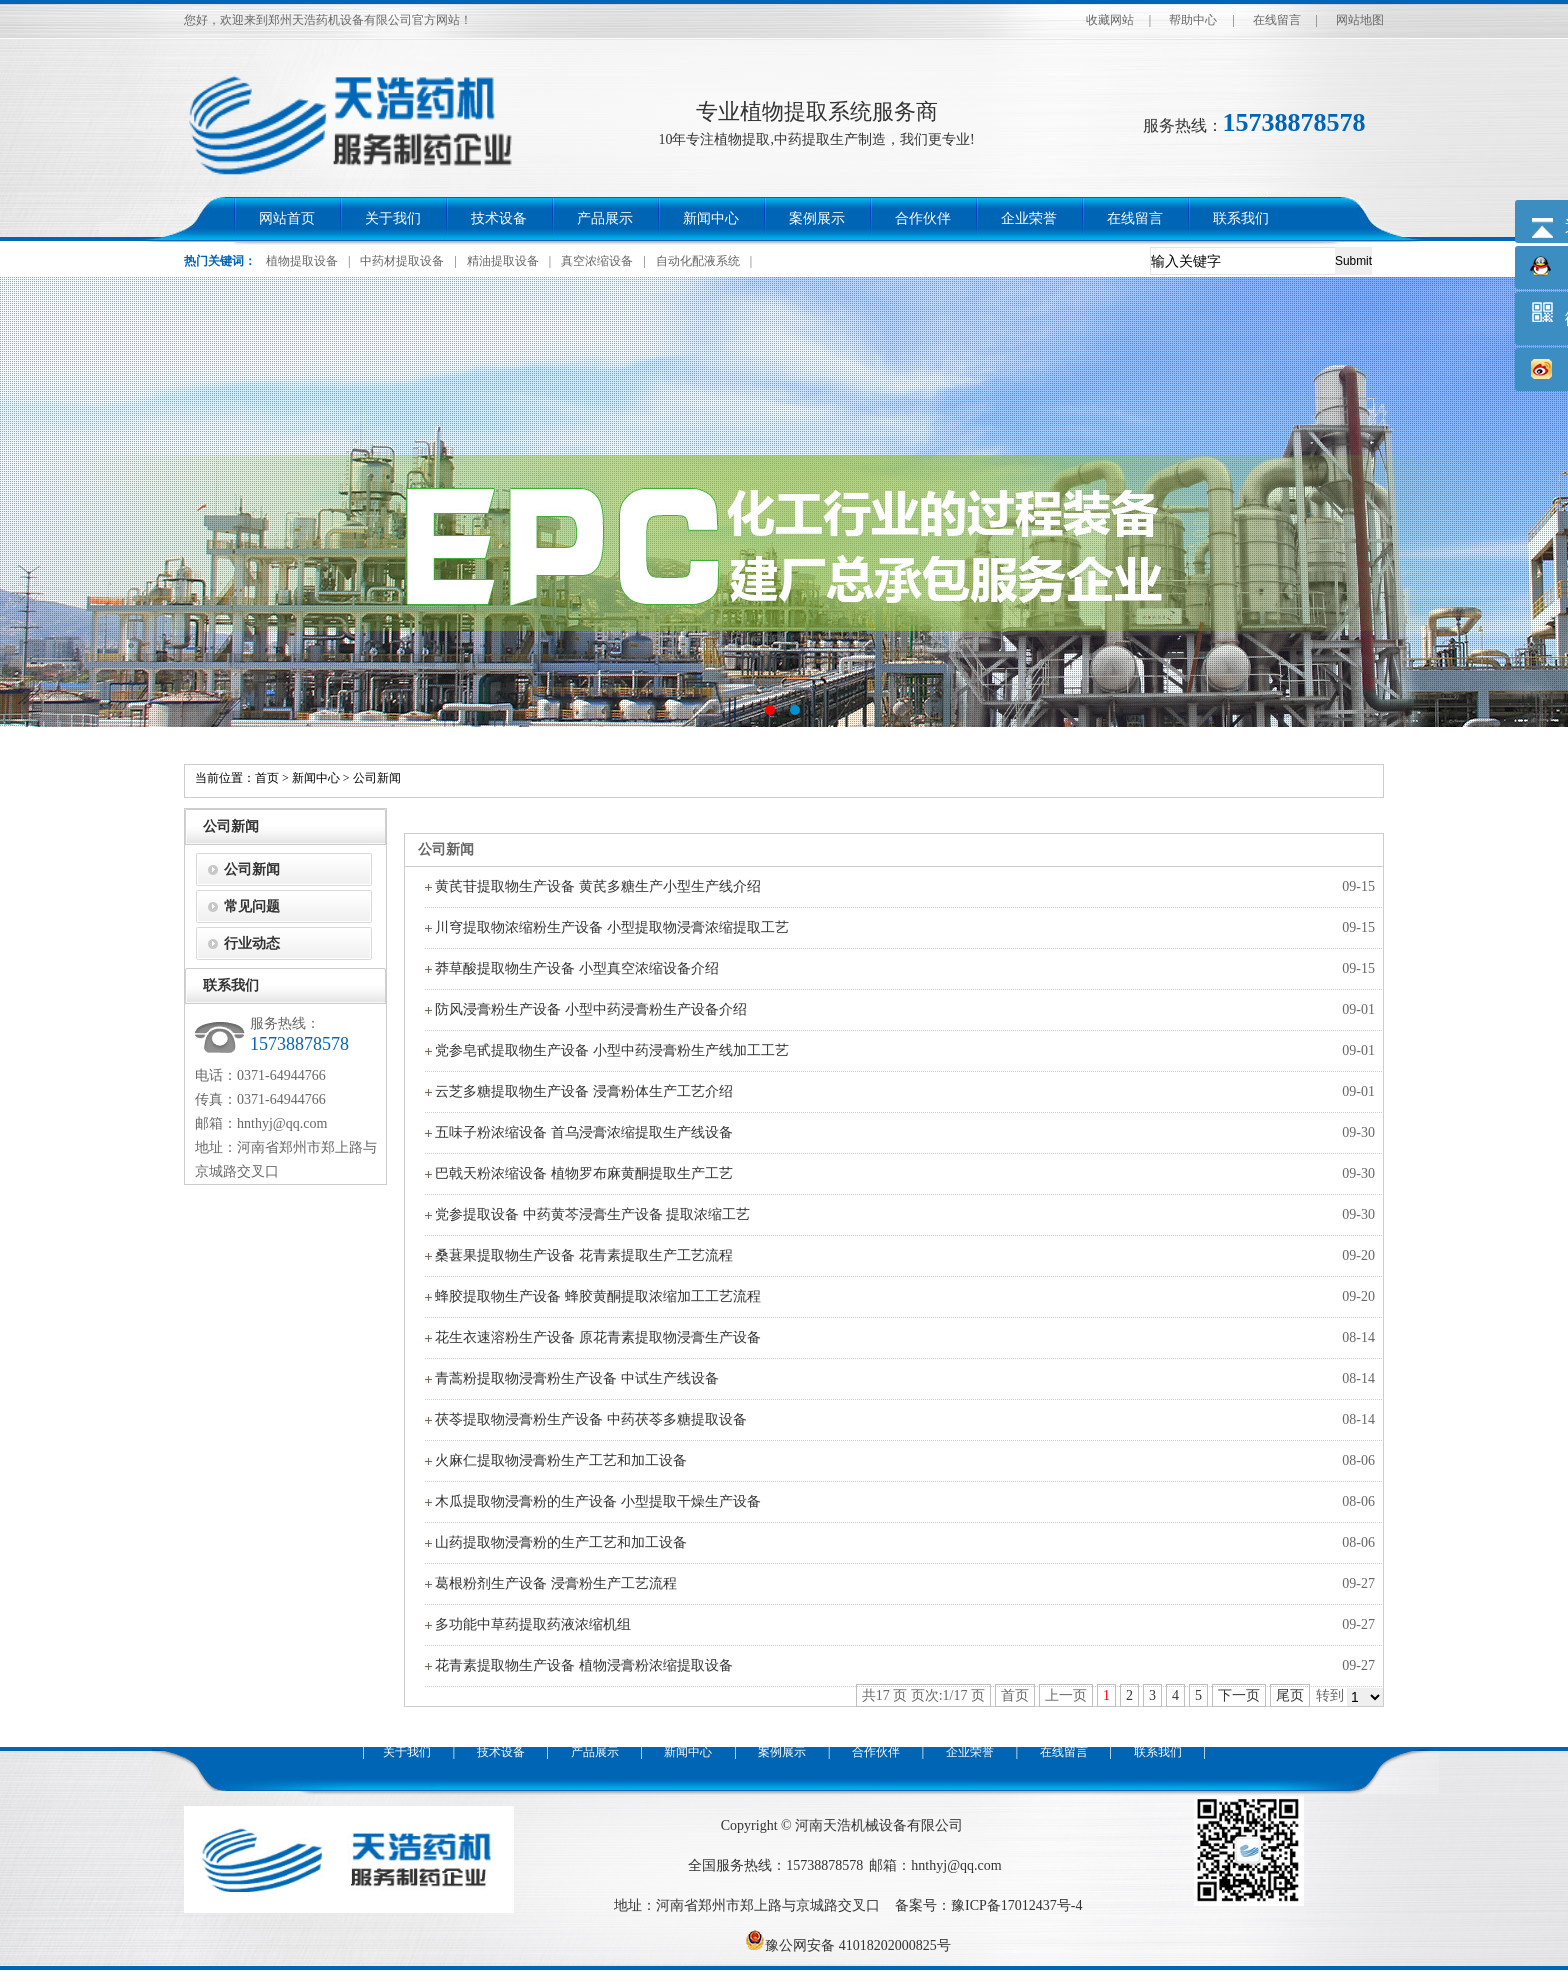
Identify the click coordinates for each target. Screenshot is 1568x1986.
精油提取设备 (503, 261)
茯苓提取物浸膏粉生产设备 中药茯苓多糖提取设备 (591, 1419)
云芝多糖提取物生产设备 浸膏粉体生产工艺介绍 (584, 1091)
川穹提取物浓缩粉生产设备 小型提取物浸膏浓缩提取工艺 (612, 927)
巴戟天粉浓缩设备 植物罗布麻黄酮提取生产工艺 (584, 1173)
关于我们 (393, 218)
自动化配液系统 (698, 261)
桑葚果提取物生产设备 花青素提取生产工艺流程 (584, 1255)
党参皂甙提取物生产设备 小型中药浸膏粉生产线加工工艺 (612, 1050)
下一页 (1239, 1695)
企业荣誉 (1029, 218)
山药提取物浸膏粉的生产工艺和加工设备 (561, 1542)
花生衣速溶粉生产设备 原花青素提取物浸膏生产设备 (598, 1337)
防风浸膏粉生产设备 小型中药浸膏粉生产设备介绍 (591, 1009)
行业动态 (252, 943)
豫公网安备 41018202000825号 (848, 1945)
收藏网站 (1110, 20)
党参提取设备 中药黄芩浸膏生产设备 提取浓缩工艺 (592, 1214)
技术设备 (499, 218)
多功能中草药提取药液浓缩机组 (533, 1624)
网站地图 (1360, 20)
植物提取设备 (302, 261)
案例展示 (817, 218)
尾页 (1290, 1695)
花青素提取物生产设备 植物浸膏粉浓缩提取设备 (584, 1665)
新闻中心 (711, 218)
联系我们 (1241, 218)
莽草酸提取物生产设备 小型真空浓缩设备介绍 (577, 968)
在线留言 (1277, 20)
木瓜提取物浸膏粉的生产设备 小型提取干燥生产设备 (598, 1501)
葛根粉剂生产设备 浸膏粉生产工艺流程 (556, 1583)
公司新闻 (377, 778)
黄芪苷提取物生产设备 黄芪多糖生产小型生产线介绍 (598, 886)
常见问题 (252, 906)
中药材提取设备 (402, 261)
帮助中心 (1193, 20)
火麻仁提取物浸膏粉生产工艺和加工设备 (561, 1460)
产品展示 (605, 218)
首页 (267, 778)
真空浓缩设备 (597, 261)
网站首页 (287, 218)
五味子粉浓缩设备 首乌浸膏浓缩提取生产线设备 (584, 1132)
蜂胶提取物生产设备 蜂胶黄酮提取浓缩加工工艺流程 (598, 1296)
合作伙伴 (923, 218)
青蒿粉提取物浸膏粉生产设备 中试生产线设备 (577, 1378)
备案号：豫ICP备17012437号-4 (988, 1905)
